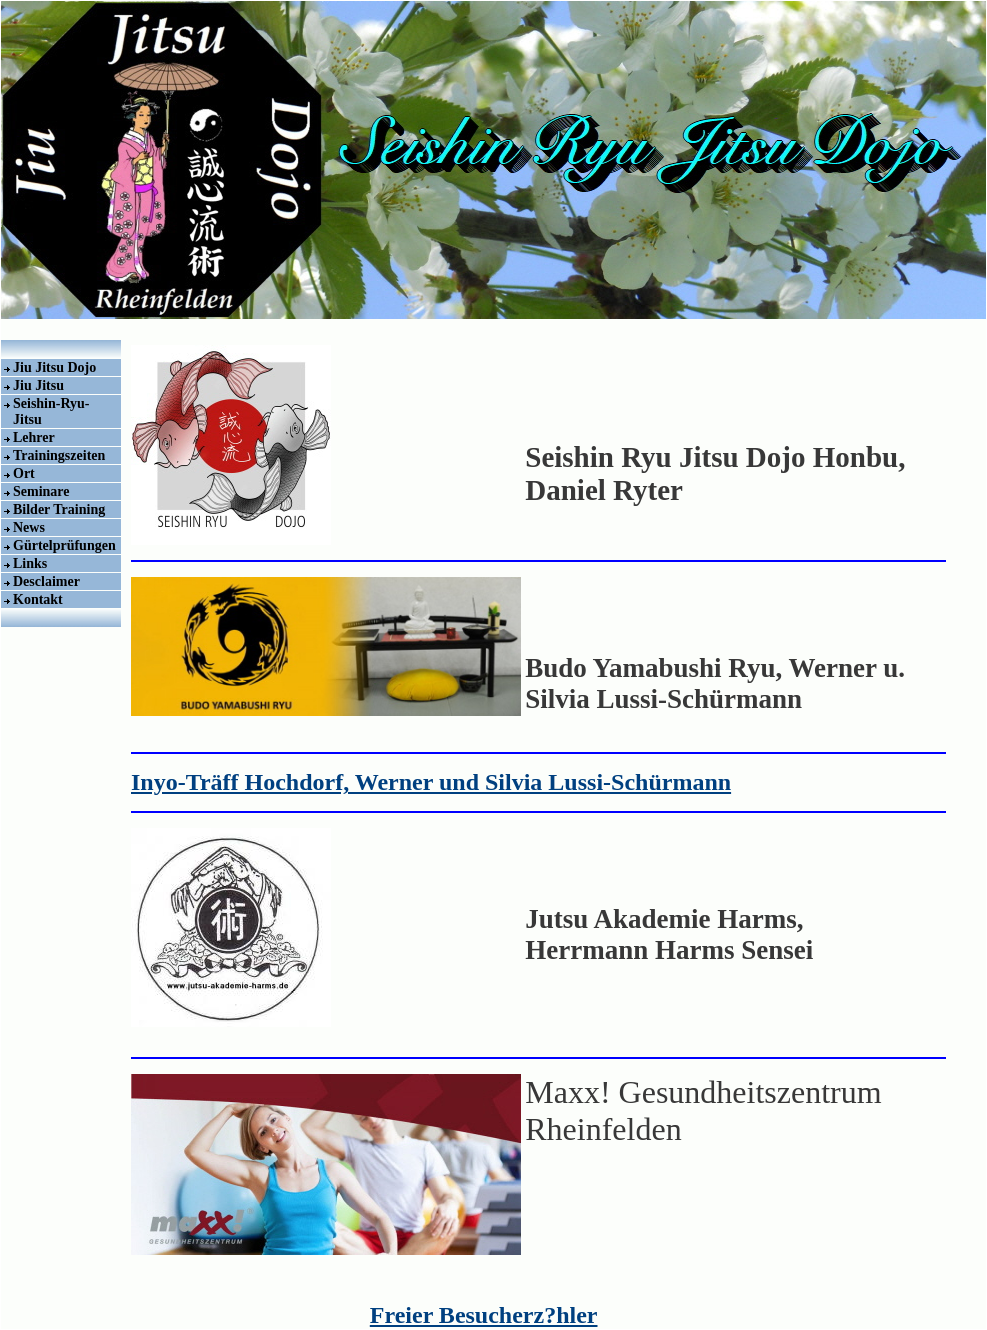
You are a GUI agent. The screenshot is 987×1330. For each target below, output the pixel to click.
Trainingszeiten (59, 455)
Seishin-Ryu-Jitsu (51, 411)
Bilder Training (59, 509)
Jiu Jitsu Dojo (54, 367)
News (29, 527)
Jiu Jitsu (38, 385)
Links (30, 563)
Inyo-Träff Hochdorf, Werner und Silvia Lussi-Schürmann (431, 782)
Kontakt (38, 599)
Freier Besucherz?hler (484, 1315)
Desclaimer (46, 581)
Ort (24, 473)
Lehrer (34, 437)
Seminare (41, 491)
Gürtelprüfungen (64, 545)
